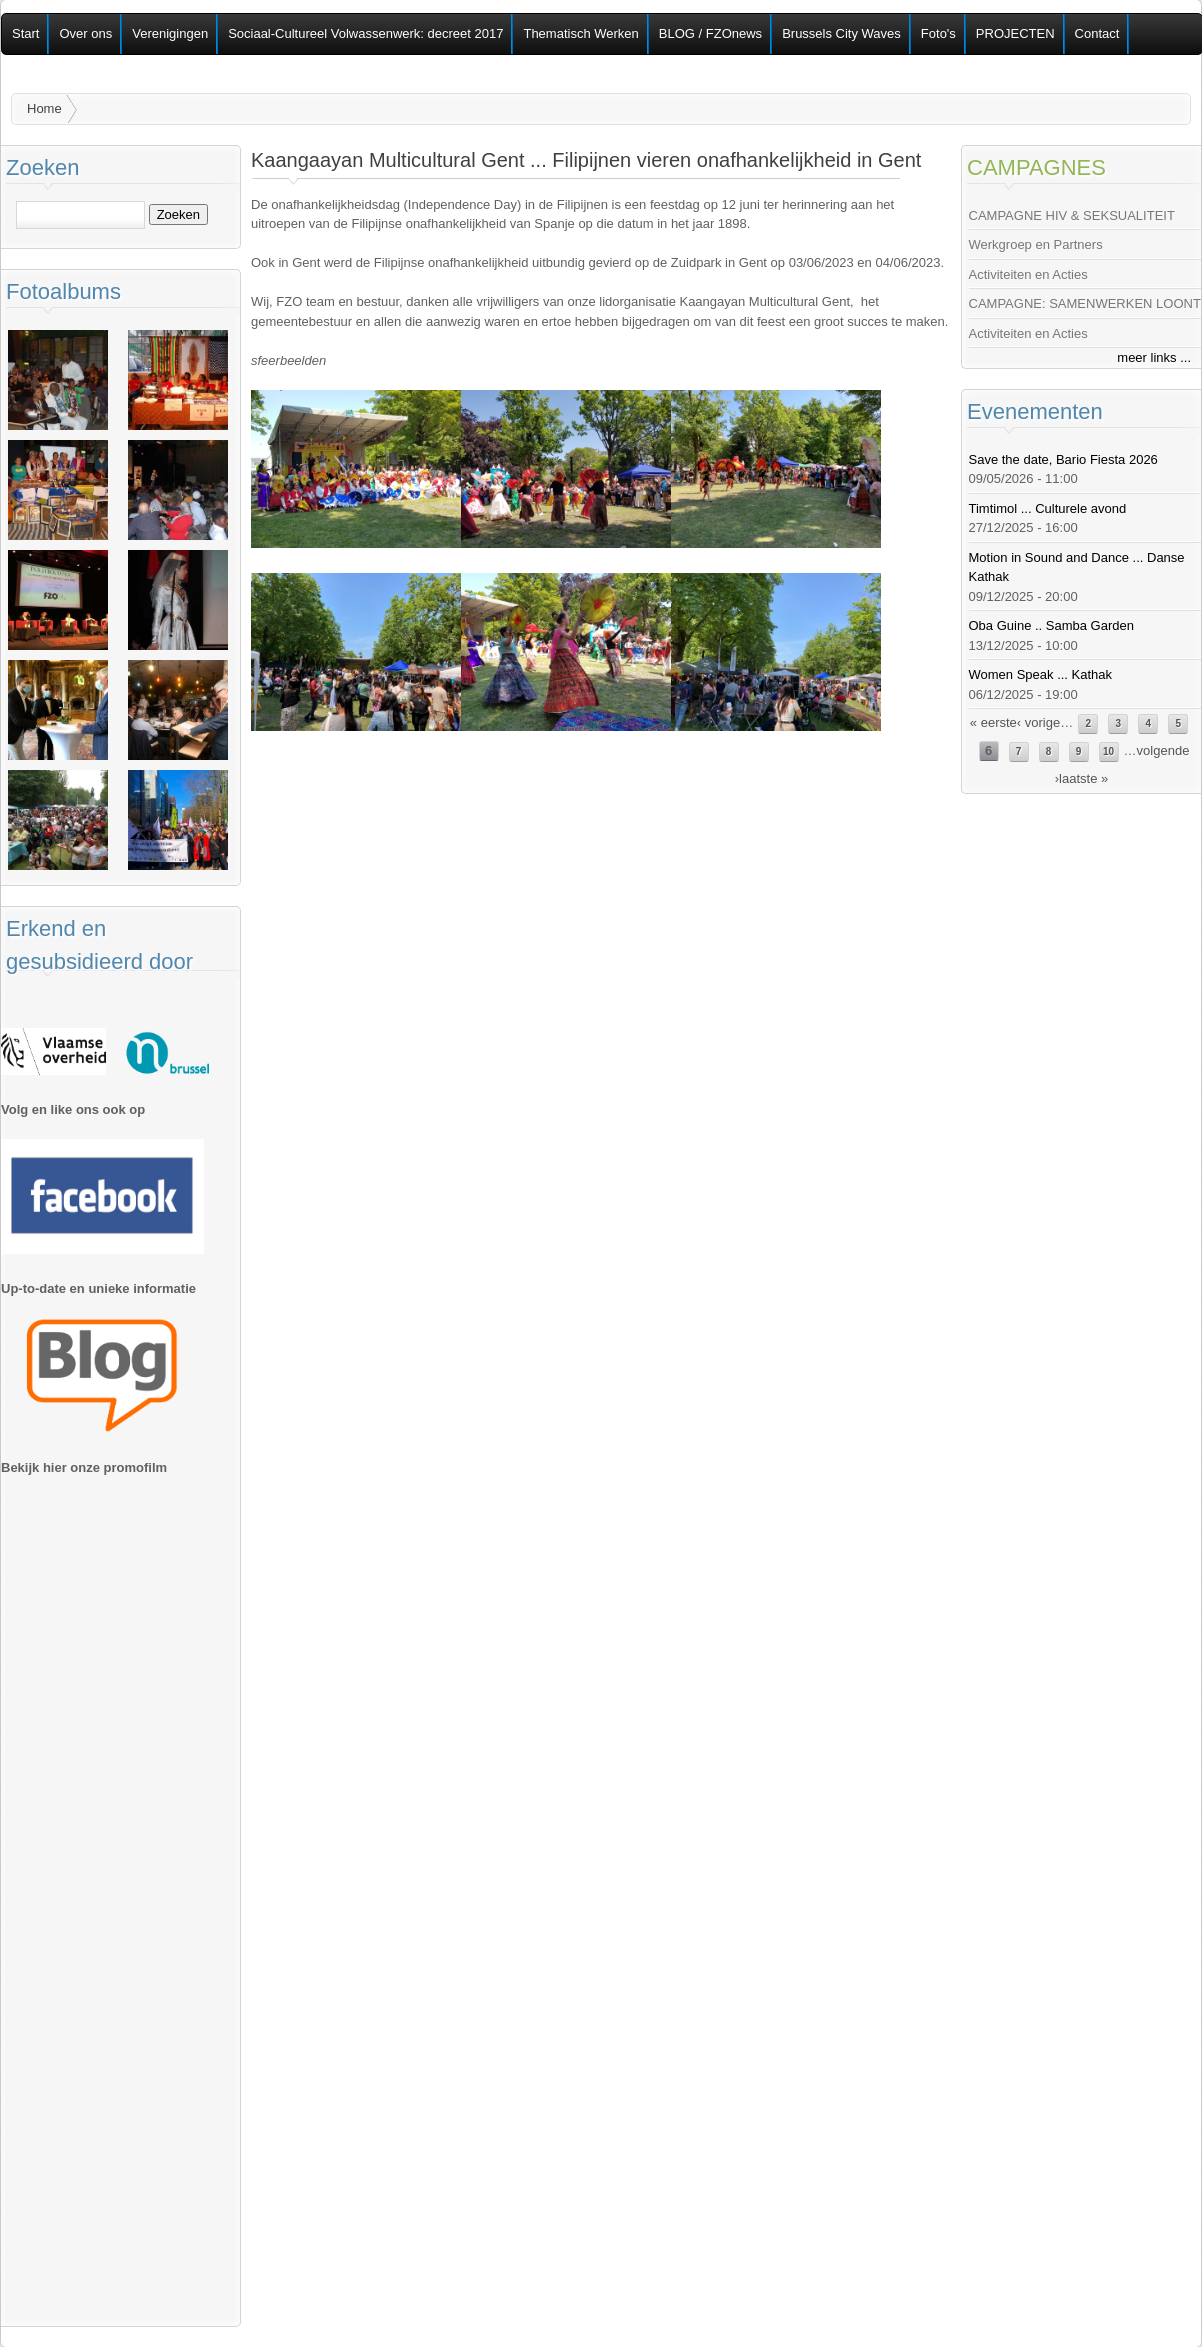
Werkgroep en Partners (1036, 244)
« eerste (993, 722)
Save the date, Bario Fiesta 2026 (1063, 459)
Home (44, 108)
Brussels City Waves (841, 33)
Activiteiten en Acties (1028, 274)
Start (25, 33)
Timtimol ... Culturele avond (1048, 508)
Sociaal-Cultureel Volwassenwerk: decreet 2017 (365, 33)
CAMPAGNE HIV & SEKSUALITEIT (1072, 215)
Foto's (938, 33)
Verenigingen (170, 33)
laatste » (1083, 778)
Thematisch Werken (580, 33)
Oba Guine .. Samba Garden (1051, 625)
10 (1108, 751)
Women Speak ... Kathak (1041, 674)
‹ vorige (1038, 722)
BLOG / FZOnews (710, 33)
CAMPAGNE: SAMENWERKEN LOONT (1085, 303)
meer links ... (1154, 357)
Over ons (85, 33)
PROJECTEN (1015, 33)
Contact (1097, 33)
